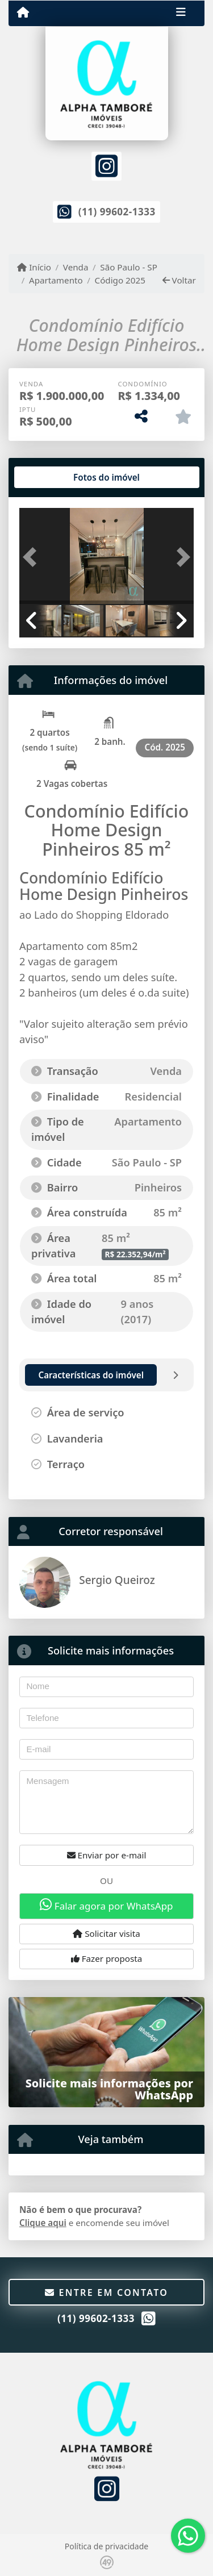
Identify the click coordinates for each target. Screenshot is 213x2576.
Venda (76, 267)
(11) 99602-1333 (117, 211)
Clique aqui (42, 2222)
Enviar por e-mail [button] (107, 1855)
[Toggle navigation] (181, 13)
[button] (32, 557)
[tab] (56, 477)
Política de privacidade (106, 2546)
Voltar (179, 280)
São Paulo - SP (128, 267)
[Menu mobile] (23, 12)
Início (34, 267)
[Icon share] (106, 165)
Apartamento (56, 280)
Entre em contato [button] (106, 2292)
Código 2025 (120, 280)
